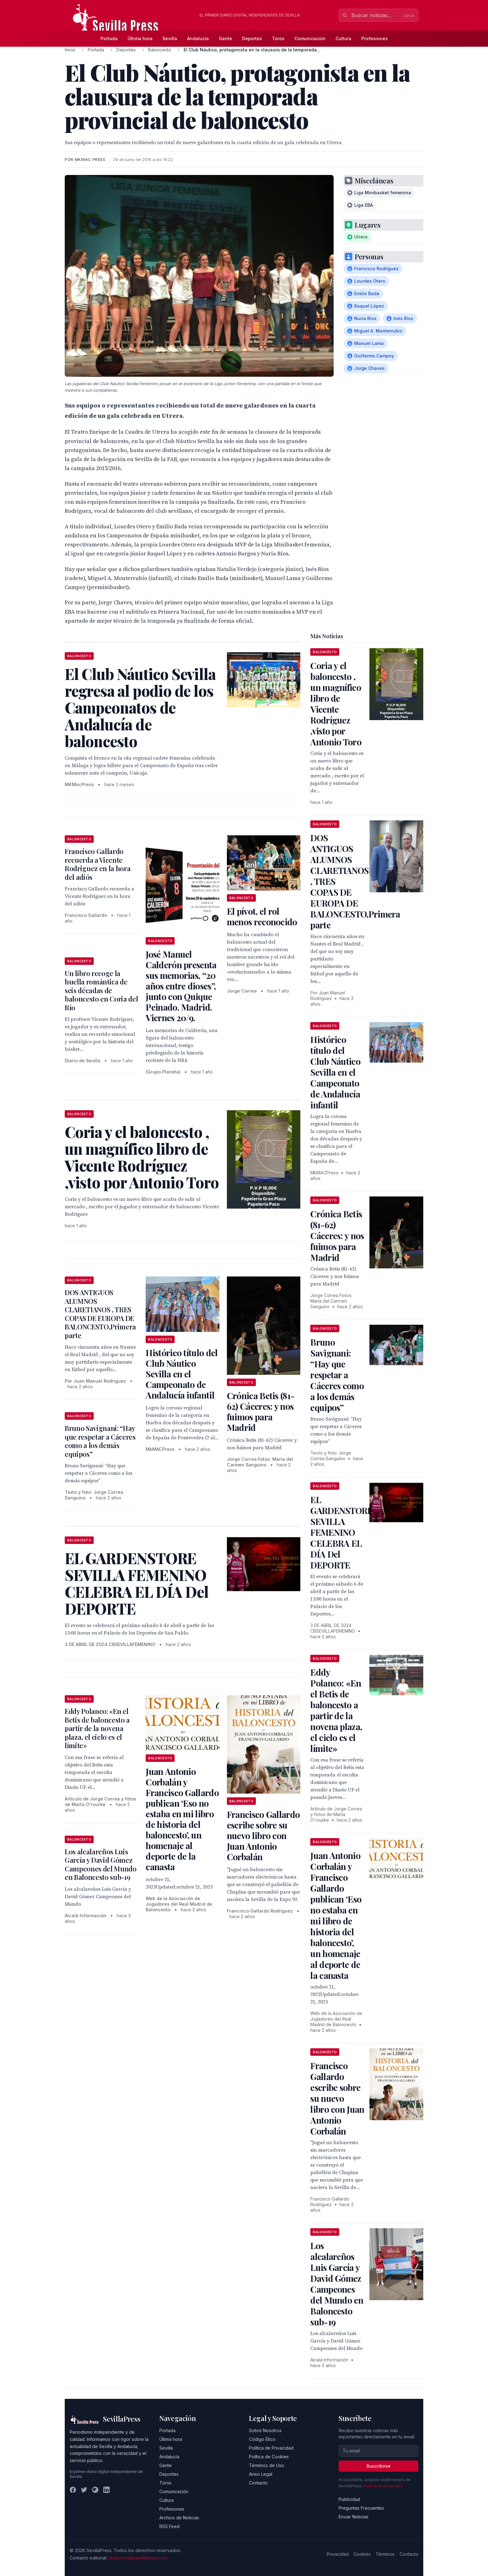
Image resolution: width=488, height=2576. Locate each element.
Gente (225, 38)
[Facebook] (73, 2490)
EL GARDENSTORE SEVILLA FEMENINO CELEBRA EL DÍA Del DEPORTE (341, 1532)
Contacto (258, 2482)
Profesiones (374, 38)
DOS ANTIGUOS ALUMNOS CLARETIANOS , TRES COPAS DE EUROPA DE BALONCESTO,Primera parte (100, 1314)
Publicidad (349, 2499)
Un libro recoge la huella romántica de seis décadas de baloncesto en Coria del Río (101, 990)
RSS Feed (169, 2526)
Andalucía (198, 38)
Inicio (70, 49)
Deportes (252, 38)
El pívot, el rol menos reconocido (262, 916)
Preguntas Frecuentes (361, 2508)
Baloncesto (159, 49)
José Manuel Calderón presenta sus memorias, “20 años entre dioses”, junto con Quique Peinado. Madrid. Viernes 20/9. (181, 985)
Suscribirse (378, 2466)
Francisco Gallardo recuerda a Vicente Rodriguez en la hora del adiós (97, 864)
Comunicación (310, 38)
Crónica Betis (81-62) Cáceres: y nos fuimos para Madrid (260, 1411)
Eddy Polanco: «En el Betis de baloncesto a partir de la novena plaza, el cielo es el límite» (97, 1728)
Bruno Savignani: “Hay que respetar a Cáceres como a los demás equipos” (100, 1441)
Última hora (140, 38)
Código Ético (262, 2439)
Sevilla (169, 38)
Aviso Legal (260, 2474)
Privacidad (338, 2554)
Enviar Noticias (353, 2516)
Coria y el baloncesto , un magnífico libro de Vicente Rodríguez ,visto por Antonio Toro (335, 704)
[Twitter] (84, 2490)
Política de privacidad (383, 2486)
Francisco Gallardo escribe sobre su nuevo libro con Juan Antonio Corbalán (263, 1835)
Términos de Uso (266, 2465)
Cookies (362, 2554)
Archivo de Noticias (179, 2517)
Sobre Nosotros (265, 2430)
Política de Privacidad (271, 2448)
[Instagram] (95, 2490)
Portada (109, 38)
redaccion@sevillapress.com (137, 2557)
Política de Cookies (269, 2456)
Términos (385, 2554)
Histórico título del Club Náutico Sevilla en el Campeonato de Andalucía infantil (182, 1374)
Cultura (343, 38)
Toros (278, 38)
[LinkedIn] (106, 2490)
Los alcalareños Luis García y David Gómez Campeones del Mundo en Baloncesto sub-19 (101, 1864)
